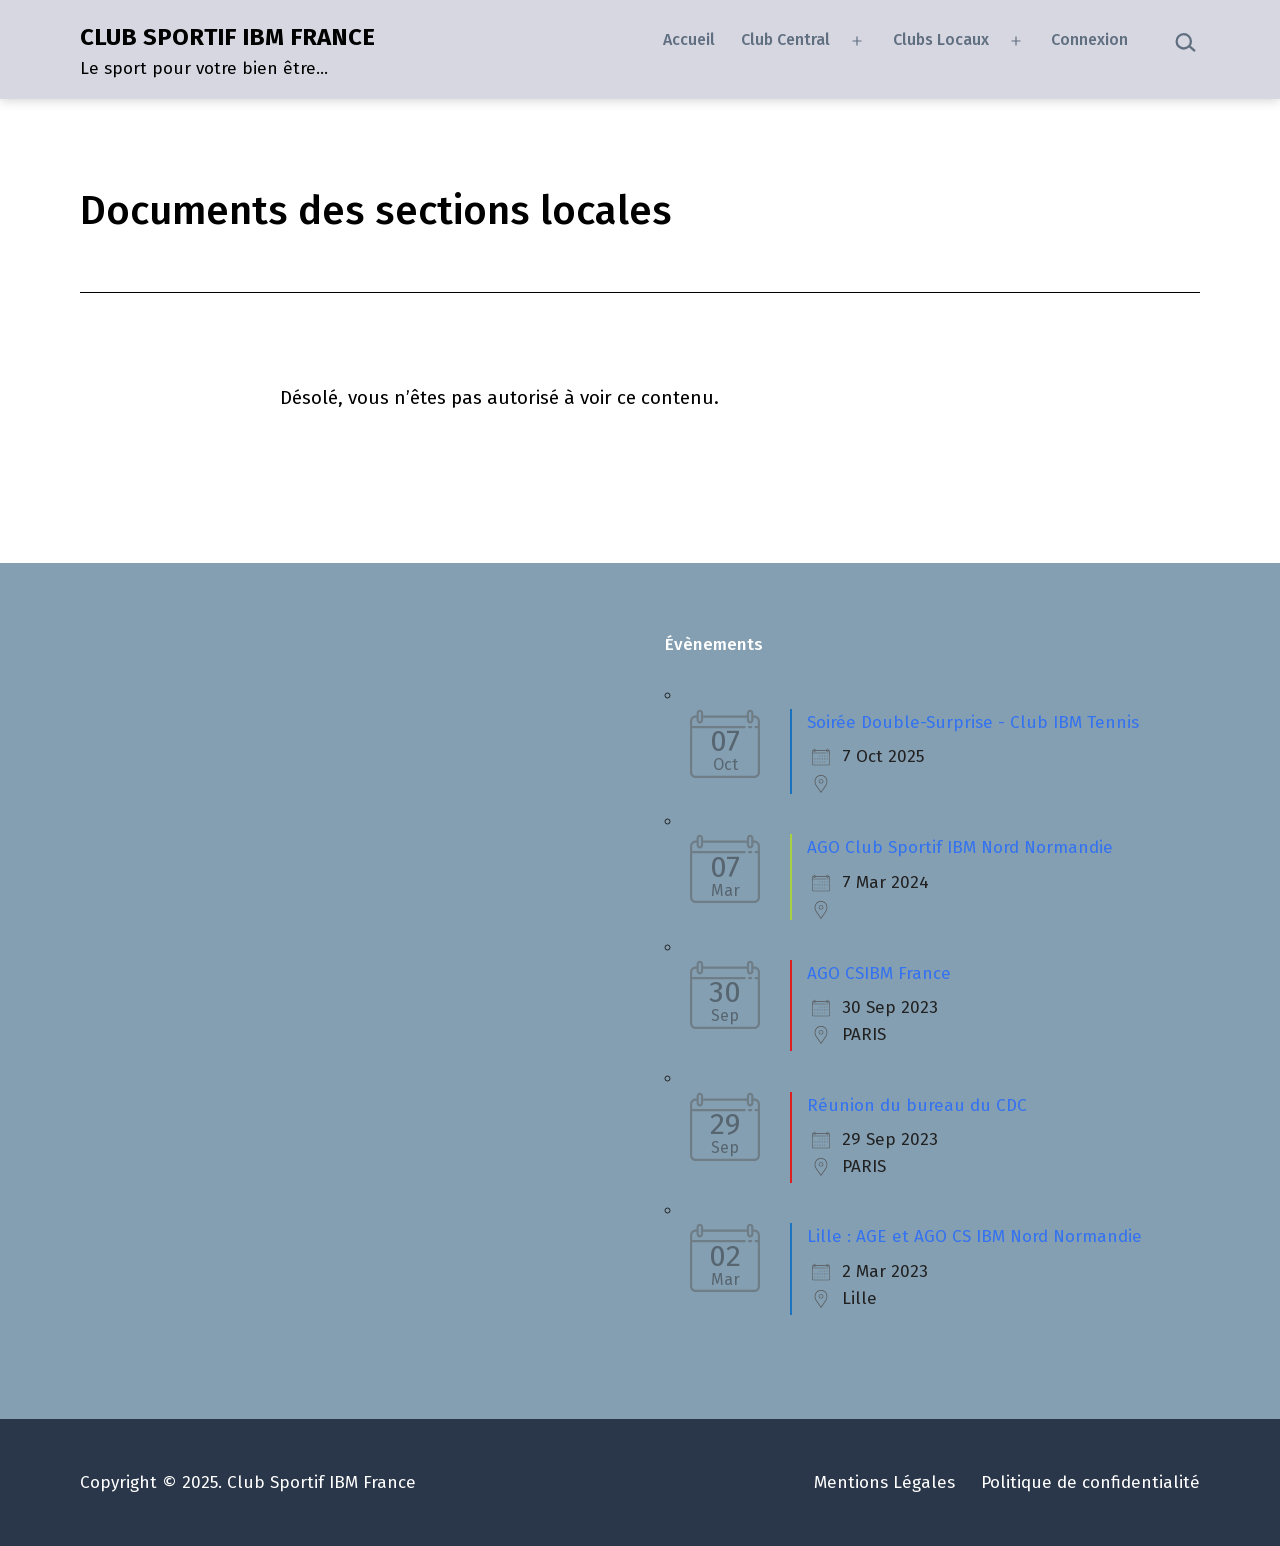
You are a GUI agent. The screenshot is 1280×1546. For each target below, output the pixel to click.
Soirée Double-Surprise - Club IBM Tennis (973, 722)
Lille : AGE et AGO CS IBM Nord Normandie (974, 1236)
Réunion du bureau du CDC (917, 1105)
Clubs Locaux (941, 39)
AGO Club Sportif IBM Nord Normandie (960, 847)
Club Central (785, 39)
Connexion (1089, 39)
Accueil (689, 39)
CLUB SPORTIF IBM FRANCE (227, 37)
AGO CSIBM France (879, 973)
